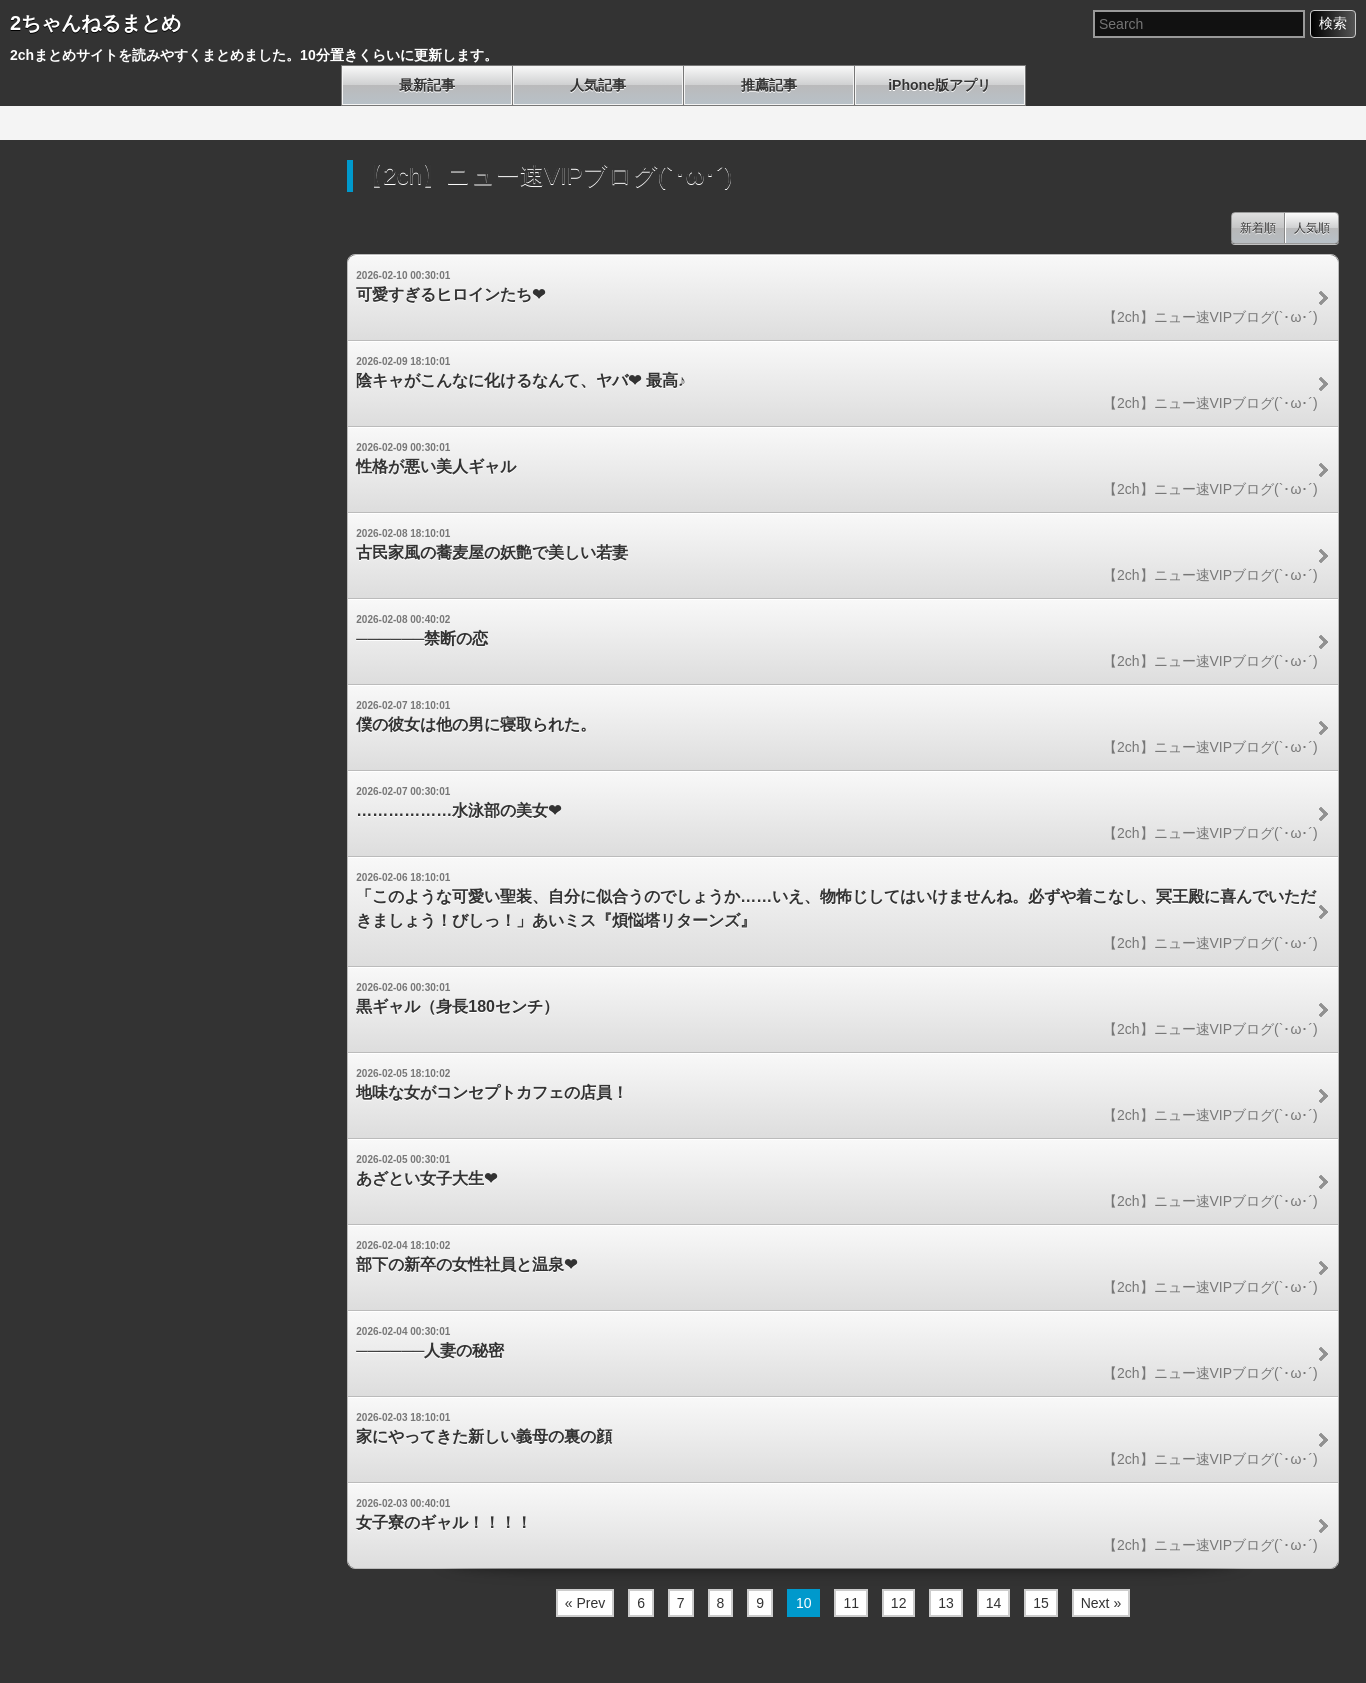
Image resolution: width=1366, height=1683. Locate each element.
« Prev (585, 1603)
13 (946, 1603)
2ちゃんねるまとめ (95, 23)
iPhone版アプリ (939, 85)
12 (899, 1603)
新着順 (1258, 228)
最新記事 (427, 85)
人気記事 (598, 85)
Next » (1101, 1603)
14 (994, 1603)
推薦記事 (769, 85)
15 (1041, 1603)
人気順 (1312, 228)
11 (851, 1603)
